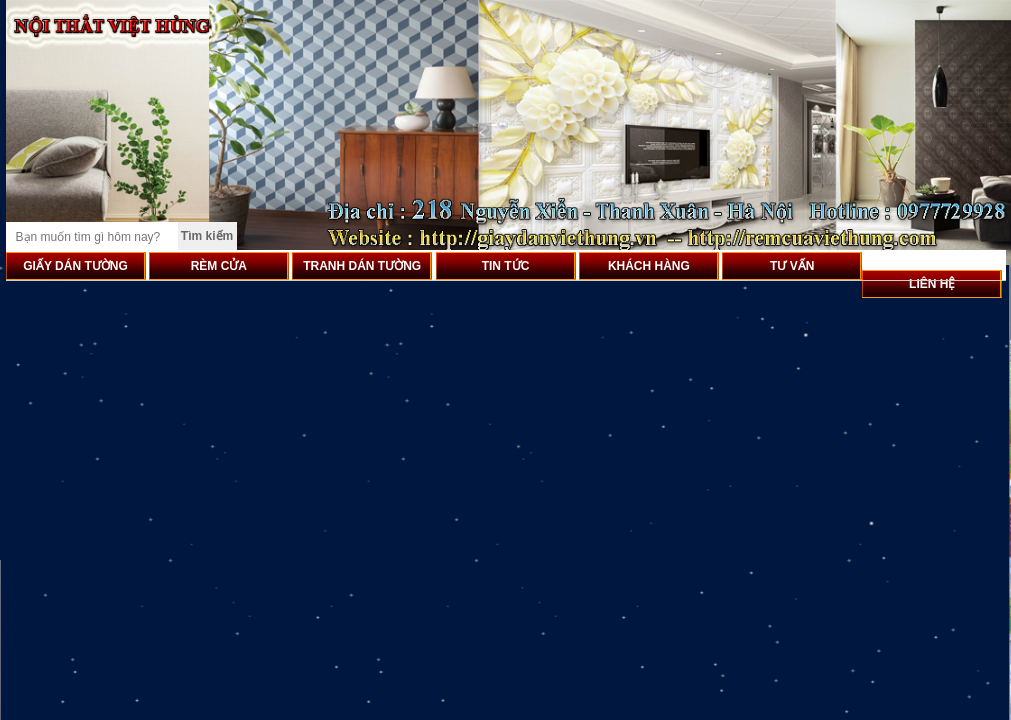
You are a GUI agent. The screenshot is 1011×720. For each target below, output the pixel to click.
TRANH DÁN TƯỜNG (362, 266)
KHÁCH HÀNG (649, 266)
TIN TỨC (506, 266)
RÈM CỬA (219, 266)
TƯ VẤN (792, 266)
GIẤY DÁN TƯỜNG (75, 266)
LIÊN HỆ (932, 284)
